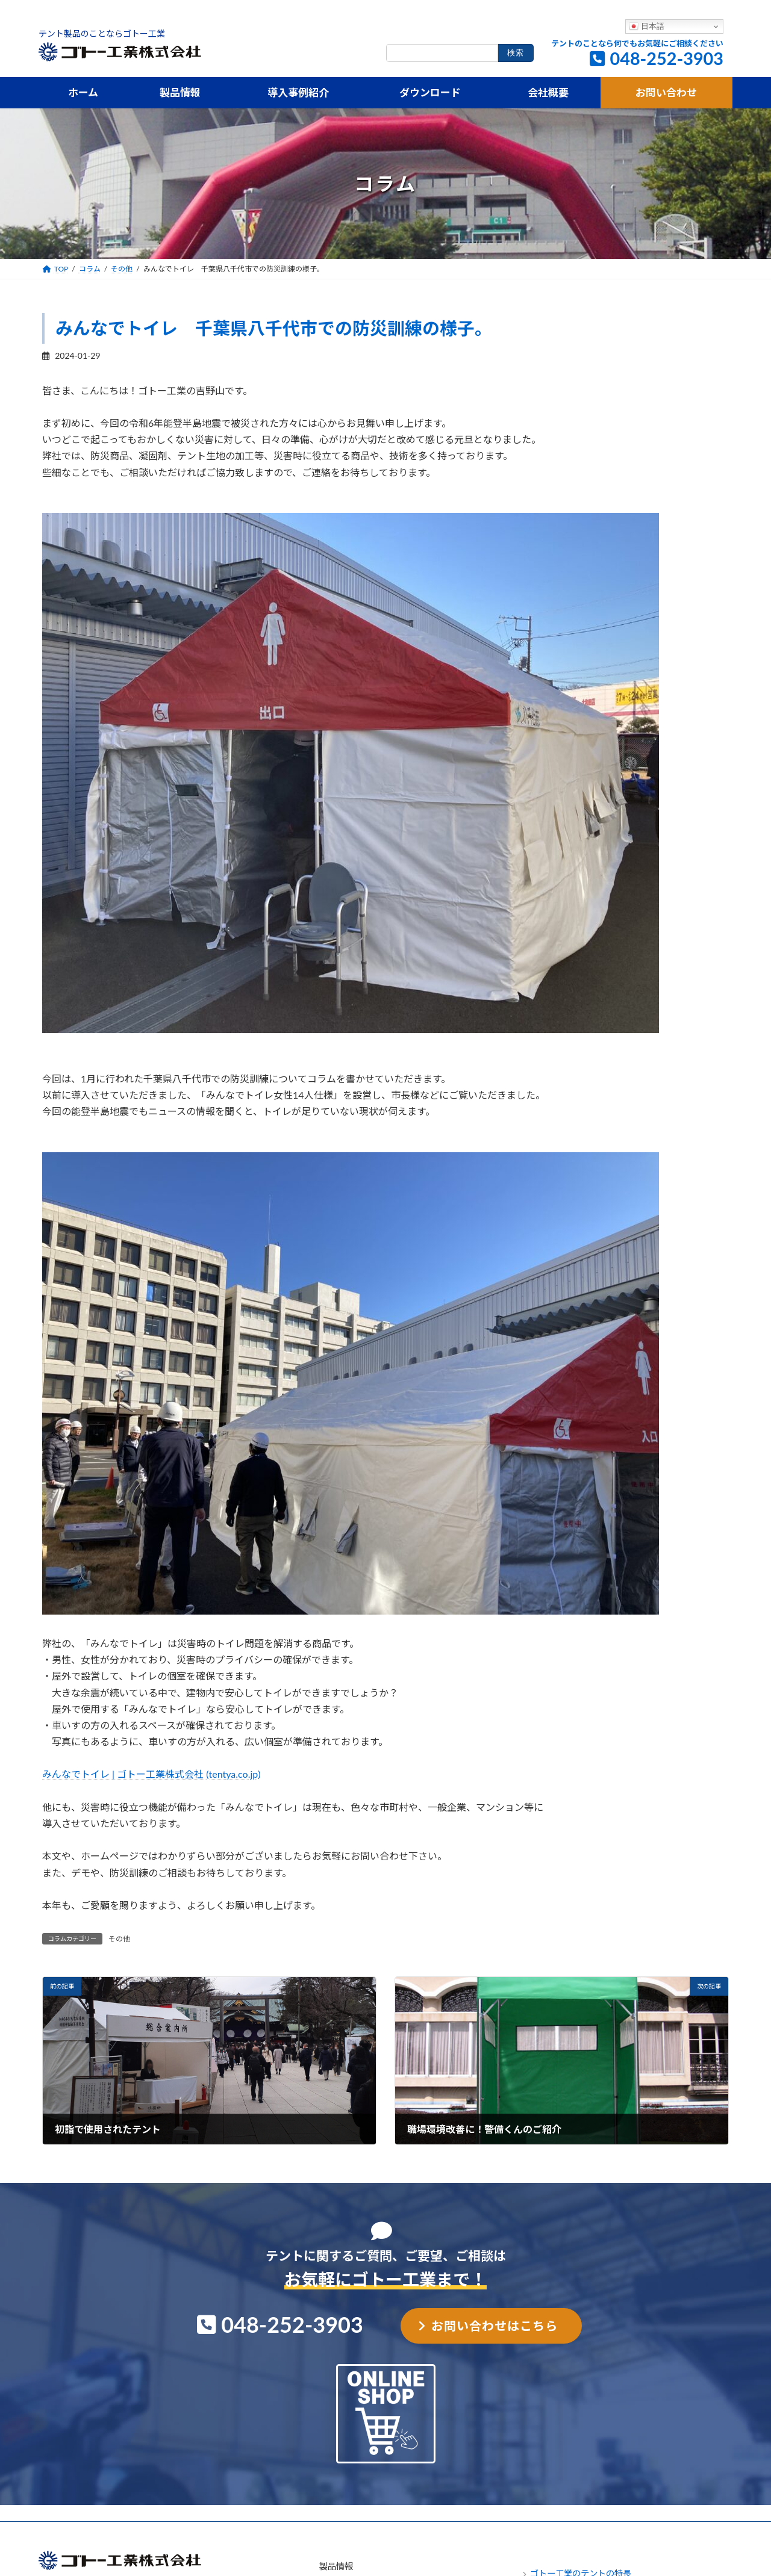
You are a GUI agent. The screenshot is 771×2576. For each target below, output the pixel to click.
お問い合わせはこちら (494, 2325)
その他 (119, 1938)
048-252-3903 (666, 58)
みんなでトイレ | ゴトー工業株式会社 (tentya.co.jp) (151, 1774)
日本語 (646, 26)
